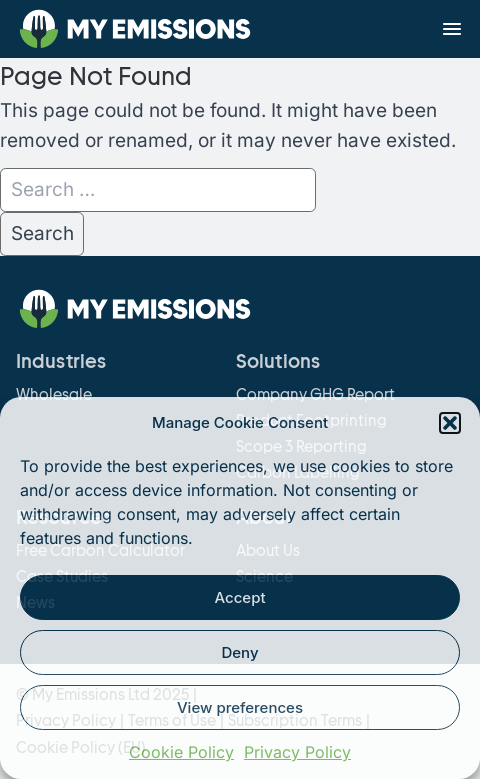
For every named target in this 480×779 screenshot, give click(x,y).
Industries (61, 361)
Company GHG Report (315, 395)
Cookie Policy (181, 752)
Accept (239, 597)
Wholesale (54, 395)
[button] (450, 423)
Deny (239, 652)
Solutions (278, 361)
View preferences (240, 707)
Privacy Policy (297, 752)
